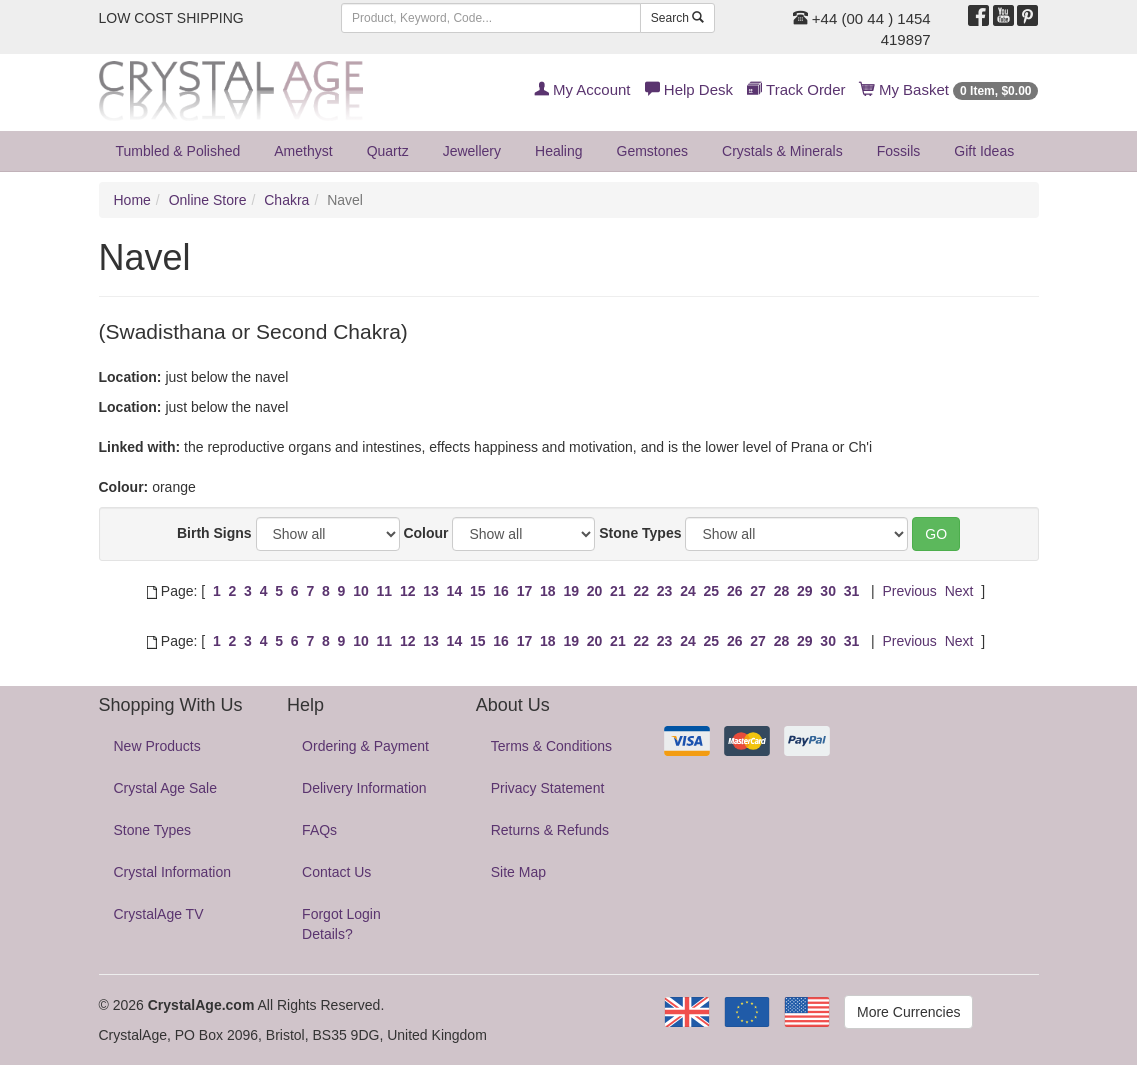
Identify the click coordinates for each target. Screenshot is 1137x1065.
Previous (909, 591)
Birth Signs (214, 533)
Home (132, 200)
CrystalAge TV (159, 914)
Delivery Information (364, 788)
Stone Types (640, 533)
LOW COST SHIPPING (171, 18)
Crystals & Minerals (782, 151)
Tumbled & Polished (178, 151)
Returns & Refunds (550, 830)
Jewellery (472, 151)
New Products (157, 746)
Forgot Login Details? (341, 924)
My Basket (949, 89)
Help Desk (689, 89)
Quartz (388, 151)
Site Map (518, 872)
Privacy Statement (548, 788)
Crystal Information (172, 872)
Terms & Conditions (551, 746)
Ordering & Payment (365, 746)
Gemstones (653, 151)
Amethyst (303, 151)
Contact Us (336, 872)
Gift (984, 151)
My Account (582, 89)
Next (959, 591)
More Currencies (908, 1012)
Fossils (899, 151)
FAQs (319, 830)
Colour (425, 533)
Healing (558, 151)
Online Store (208, 200)
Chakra (286, 200)
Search (677, 18)
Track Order (796, 89)
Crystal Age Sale (166, 788)
